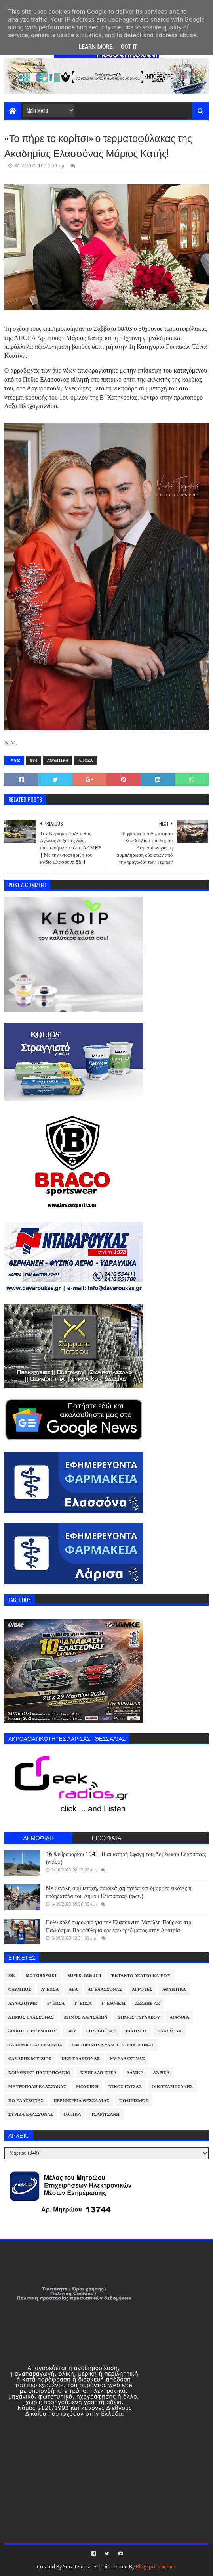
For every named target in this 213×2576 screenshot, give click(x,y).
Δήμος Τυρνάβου (138, 2017)
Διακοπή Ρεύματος (32, 2031)
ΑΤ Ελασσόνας (105, 1989)
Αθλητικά (57, 760)
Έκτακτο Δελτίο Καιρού (141, 1975)
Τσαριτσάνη (105, 2114)
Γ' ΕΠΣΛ (83, 2003)
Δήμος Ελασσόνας (31, 2017)
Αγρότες (142, 1989)
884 (33, 760)
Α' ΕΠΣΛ (50, 1989)
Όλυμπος (19, 1989)
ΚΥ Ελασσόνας (127, 2058)
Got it (128, 47)
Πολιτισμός (133, 2100)
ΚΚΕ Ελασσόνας (80, 2058)
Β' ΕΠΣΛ (56, 2003)
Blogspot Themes (156, 2567)
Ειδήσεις (137, 2031)
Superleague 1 (84, 1975)
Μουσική (87, 2086)
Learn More (95, 47)
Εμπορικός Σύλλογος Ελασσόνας (113, 2045)
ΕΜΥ (71, 2031)
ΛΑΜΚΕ (134, 2072)
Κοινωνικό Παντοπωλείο (39, 2072)
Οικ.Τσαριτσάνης (172, 2086)
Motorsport (41, 1975)
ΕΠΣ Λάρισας (101, 2031)
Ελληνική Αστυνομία (35, 2045)
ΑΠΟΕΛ (85, 760)
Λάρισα (161, 2072)
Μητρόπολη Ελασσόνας (37, 2086)
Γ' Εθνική (114, 2003)
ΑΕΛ (73, 1989)
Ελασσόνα (169, 2031)
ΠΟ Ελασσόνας (26, 2100)
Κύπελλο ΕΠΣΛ (98, 2072)
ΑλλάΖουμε (22, 2003)
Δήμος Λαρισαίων (86, 2017)
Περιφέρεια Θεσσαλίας (81, 2100)
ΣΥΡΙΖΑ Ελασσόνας (30, 2114)
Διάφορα (179, 2017)
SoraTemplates (80, 2567)
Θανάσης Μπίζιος (30, 2058)
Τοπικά (72, 2114)
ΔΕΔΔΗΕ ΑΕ (147, 2003)
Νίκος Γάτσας (125, 2086)
